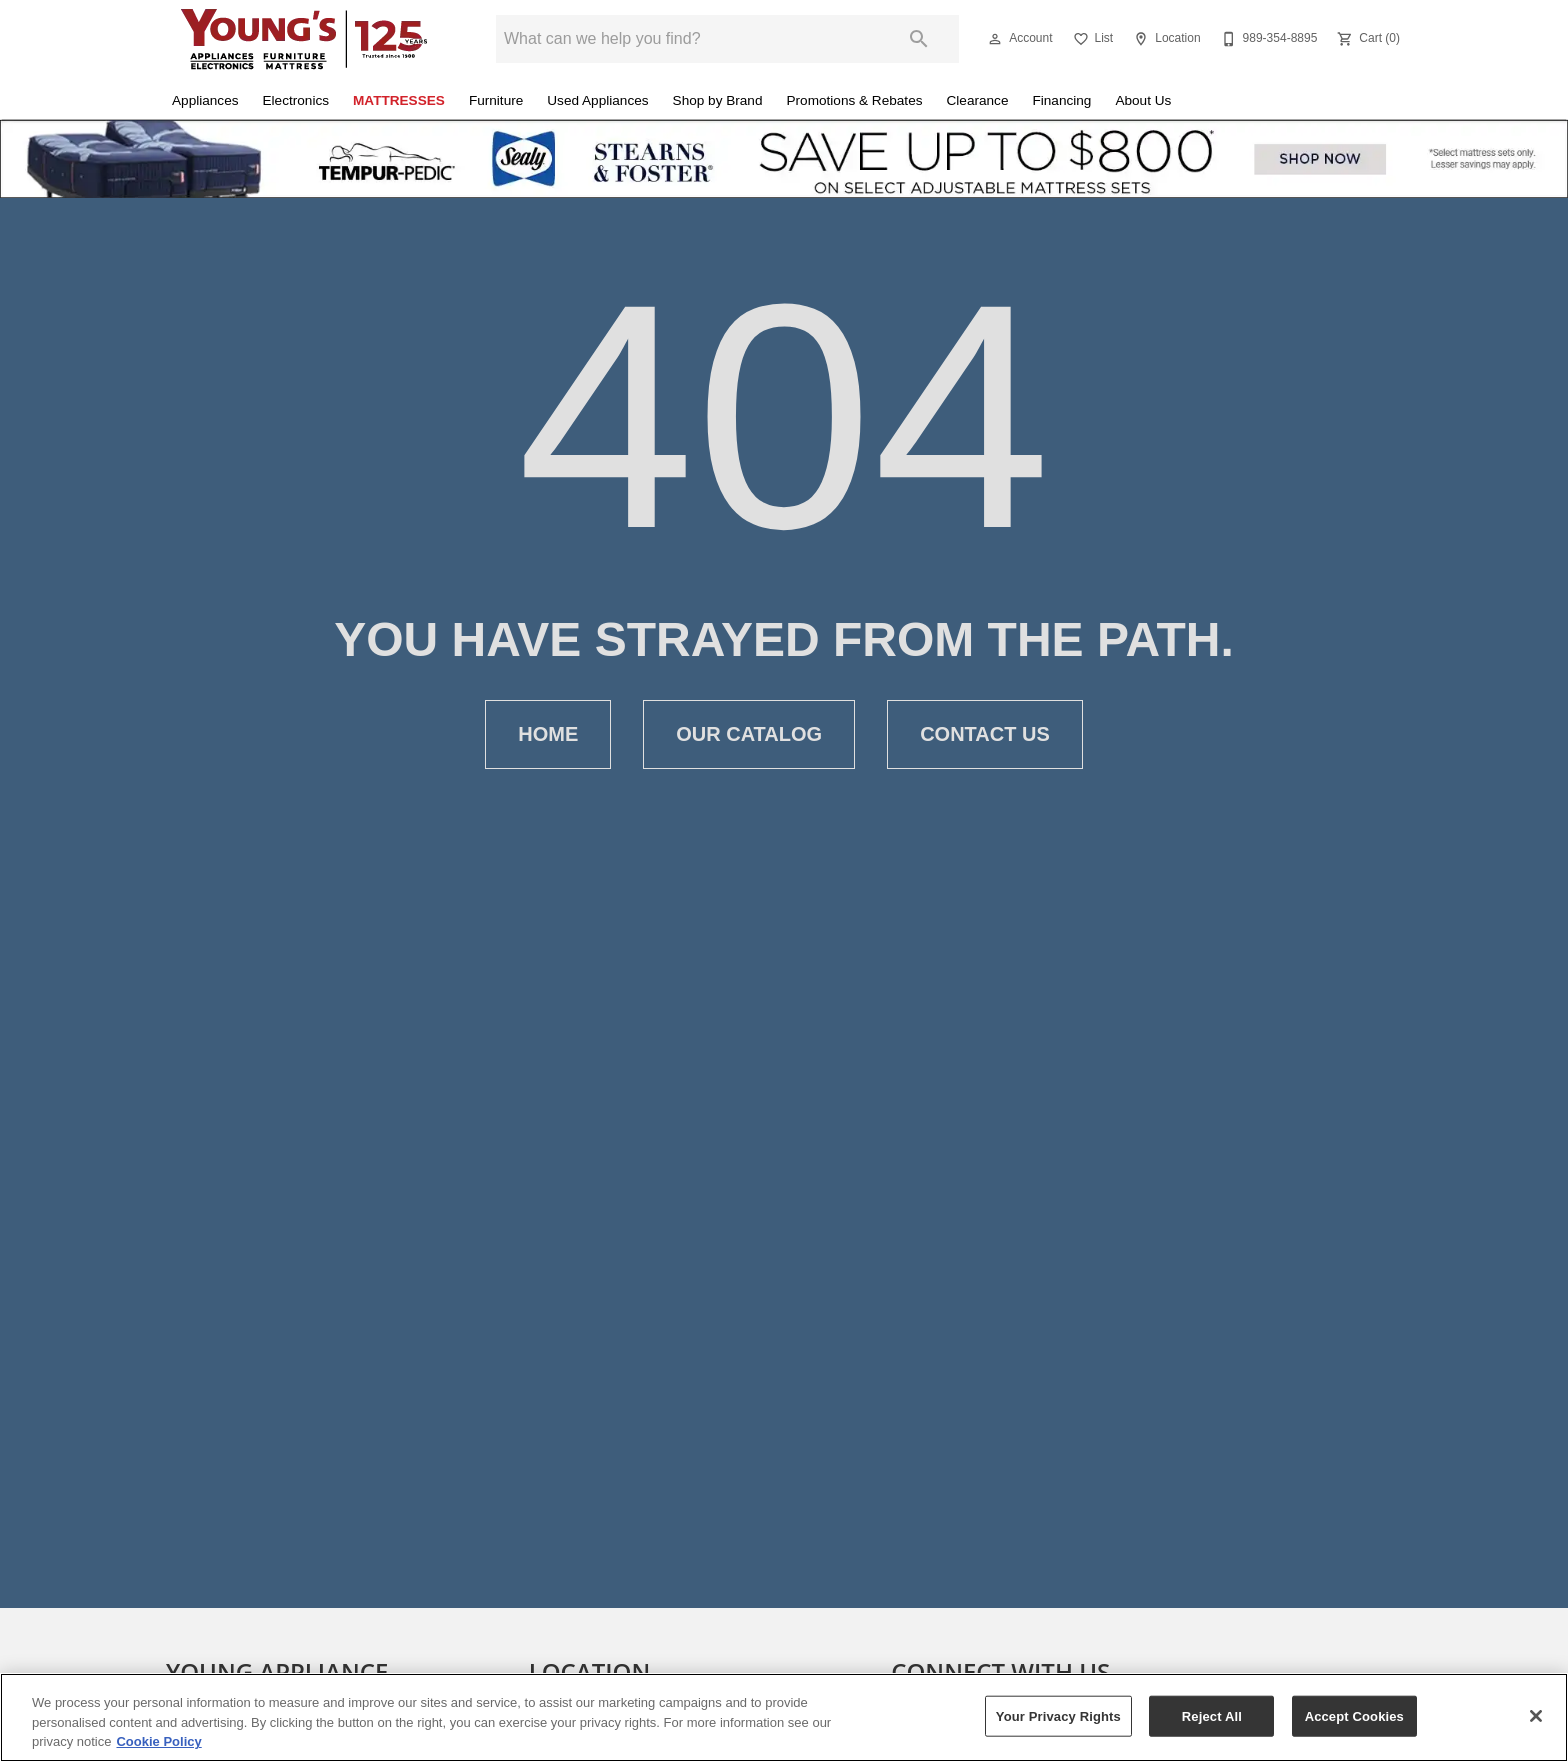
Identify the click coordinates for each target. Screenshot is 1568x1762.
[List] (1091, 39)
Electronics (296, 100)
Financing (1061, 100)
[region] (784, 1717)
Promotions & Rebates (855, 100)
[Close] (1536, 1716)
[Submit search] (919, 39)
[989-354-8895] (1267, 39)
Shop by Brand (718, 100)
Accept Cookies (1354, 1715)
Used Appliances (597, 100)
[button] (995, 39)
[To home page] (304, 39)
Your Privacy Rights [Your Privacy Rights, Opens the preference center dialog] (1058, 1715)
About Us (1143, 100)
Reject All (1212, 1715)
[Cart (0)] (1366, 39)
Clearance (978, 100)
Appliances (205, 100)
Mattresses (399, 100)
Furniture (496, 100)
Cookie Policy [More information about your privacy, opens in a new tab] (158, 1741)
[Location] (1164, 39)
